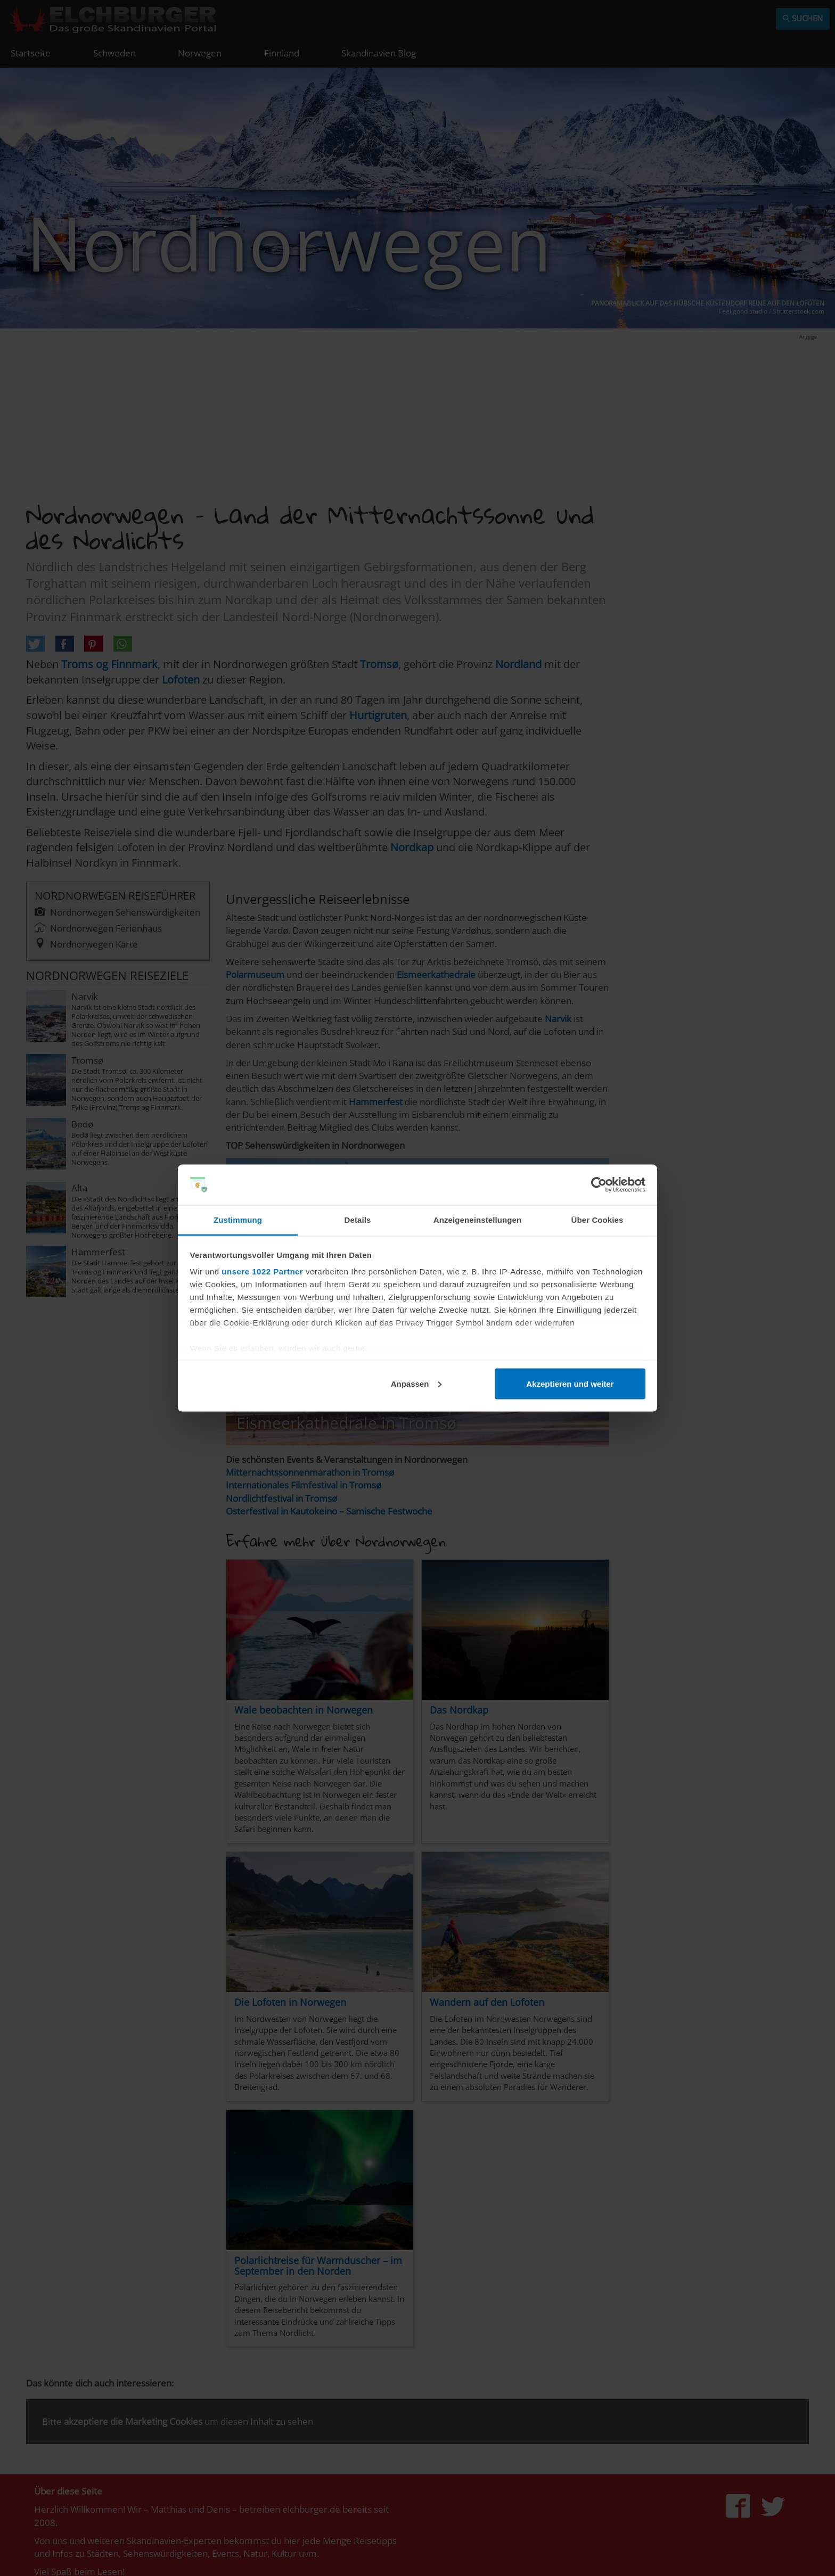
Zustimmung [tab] (238, 1219)
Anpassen (416, 1383)
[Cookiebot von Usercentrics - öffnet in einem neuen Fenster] (598, 1185)
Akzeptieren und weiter (569, 1383)
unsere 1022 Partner (262, 1271)
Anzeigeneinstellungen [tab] (477, 1219)
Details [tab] (358, 1219)
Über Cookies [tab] (597, 1219)
